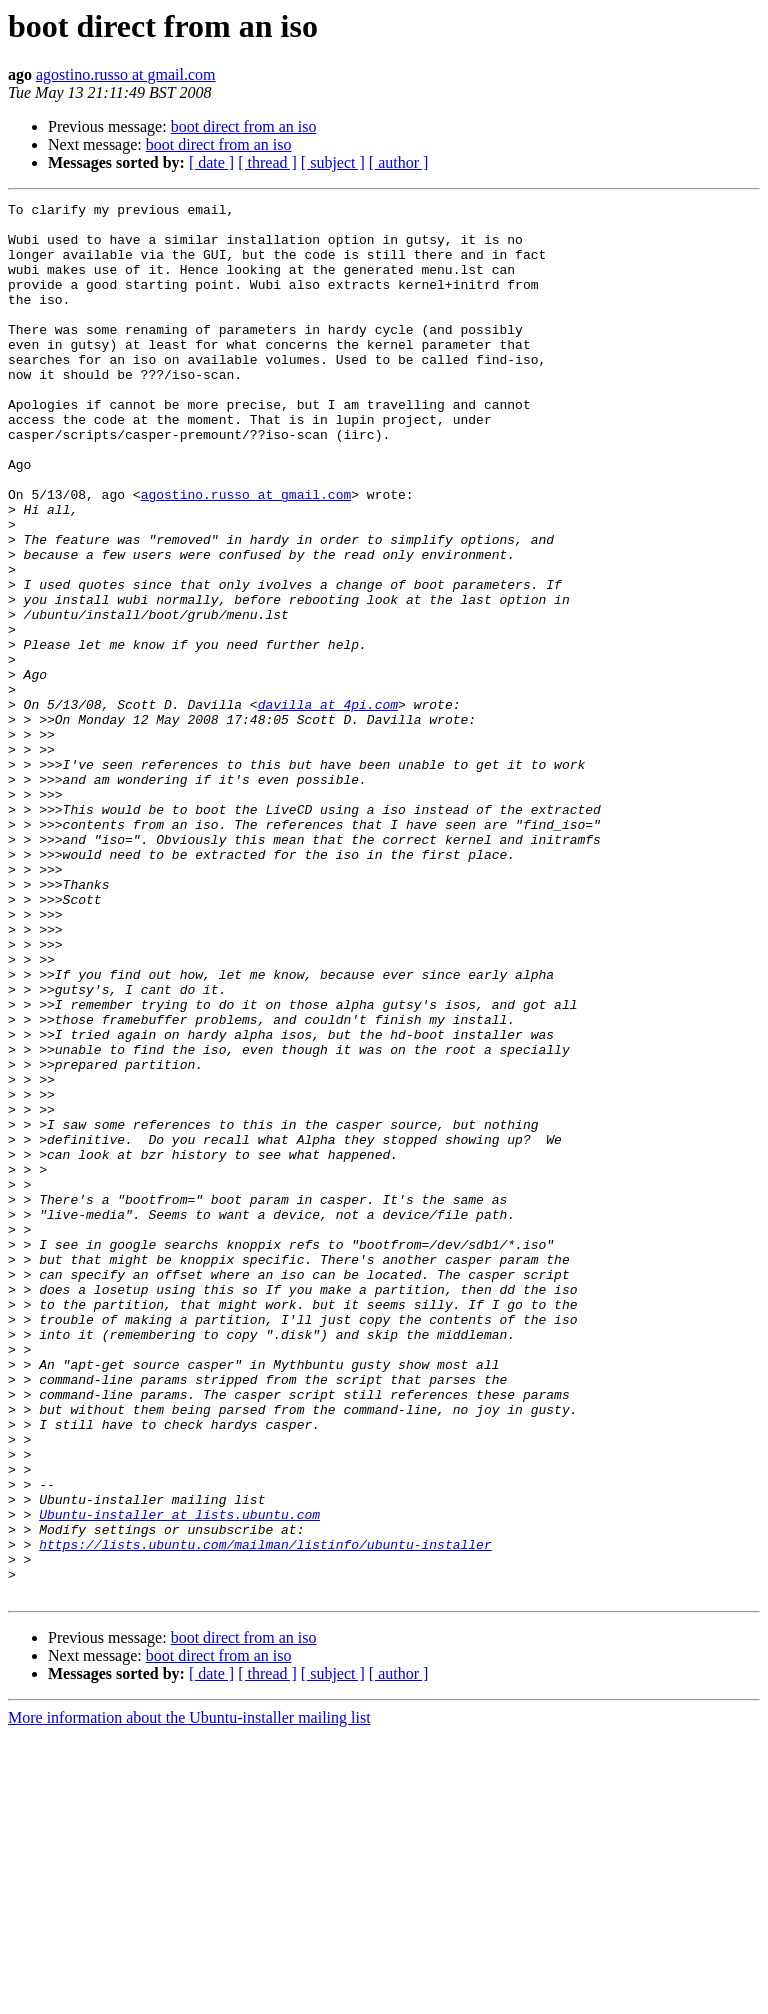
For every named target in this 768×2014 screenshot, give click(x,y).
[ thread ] (267, 162)
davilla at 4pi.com (328, 806)
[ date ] (211, 162)
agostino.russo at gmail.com (126, 74)
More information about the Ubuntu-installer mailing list (189, 1996)
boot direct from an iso (244, 126)
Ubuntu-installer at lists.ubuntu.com (179, 1778)
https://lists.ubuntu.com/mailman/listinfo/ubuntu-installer (265, 1814)
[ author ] (399, 162)
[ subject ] (333, 162)
